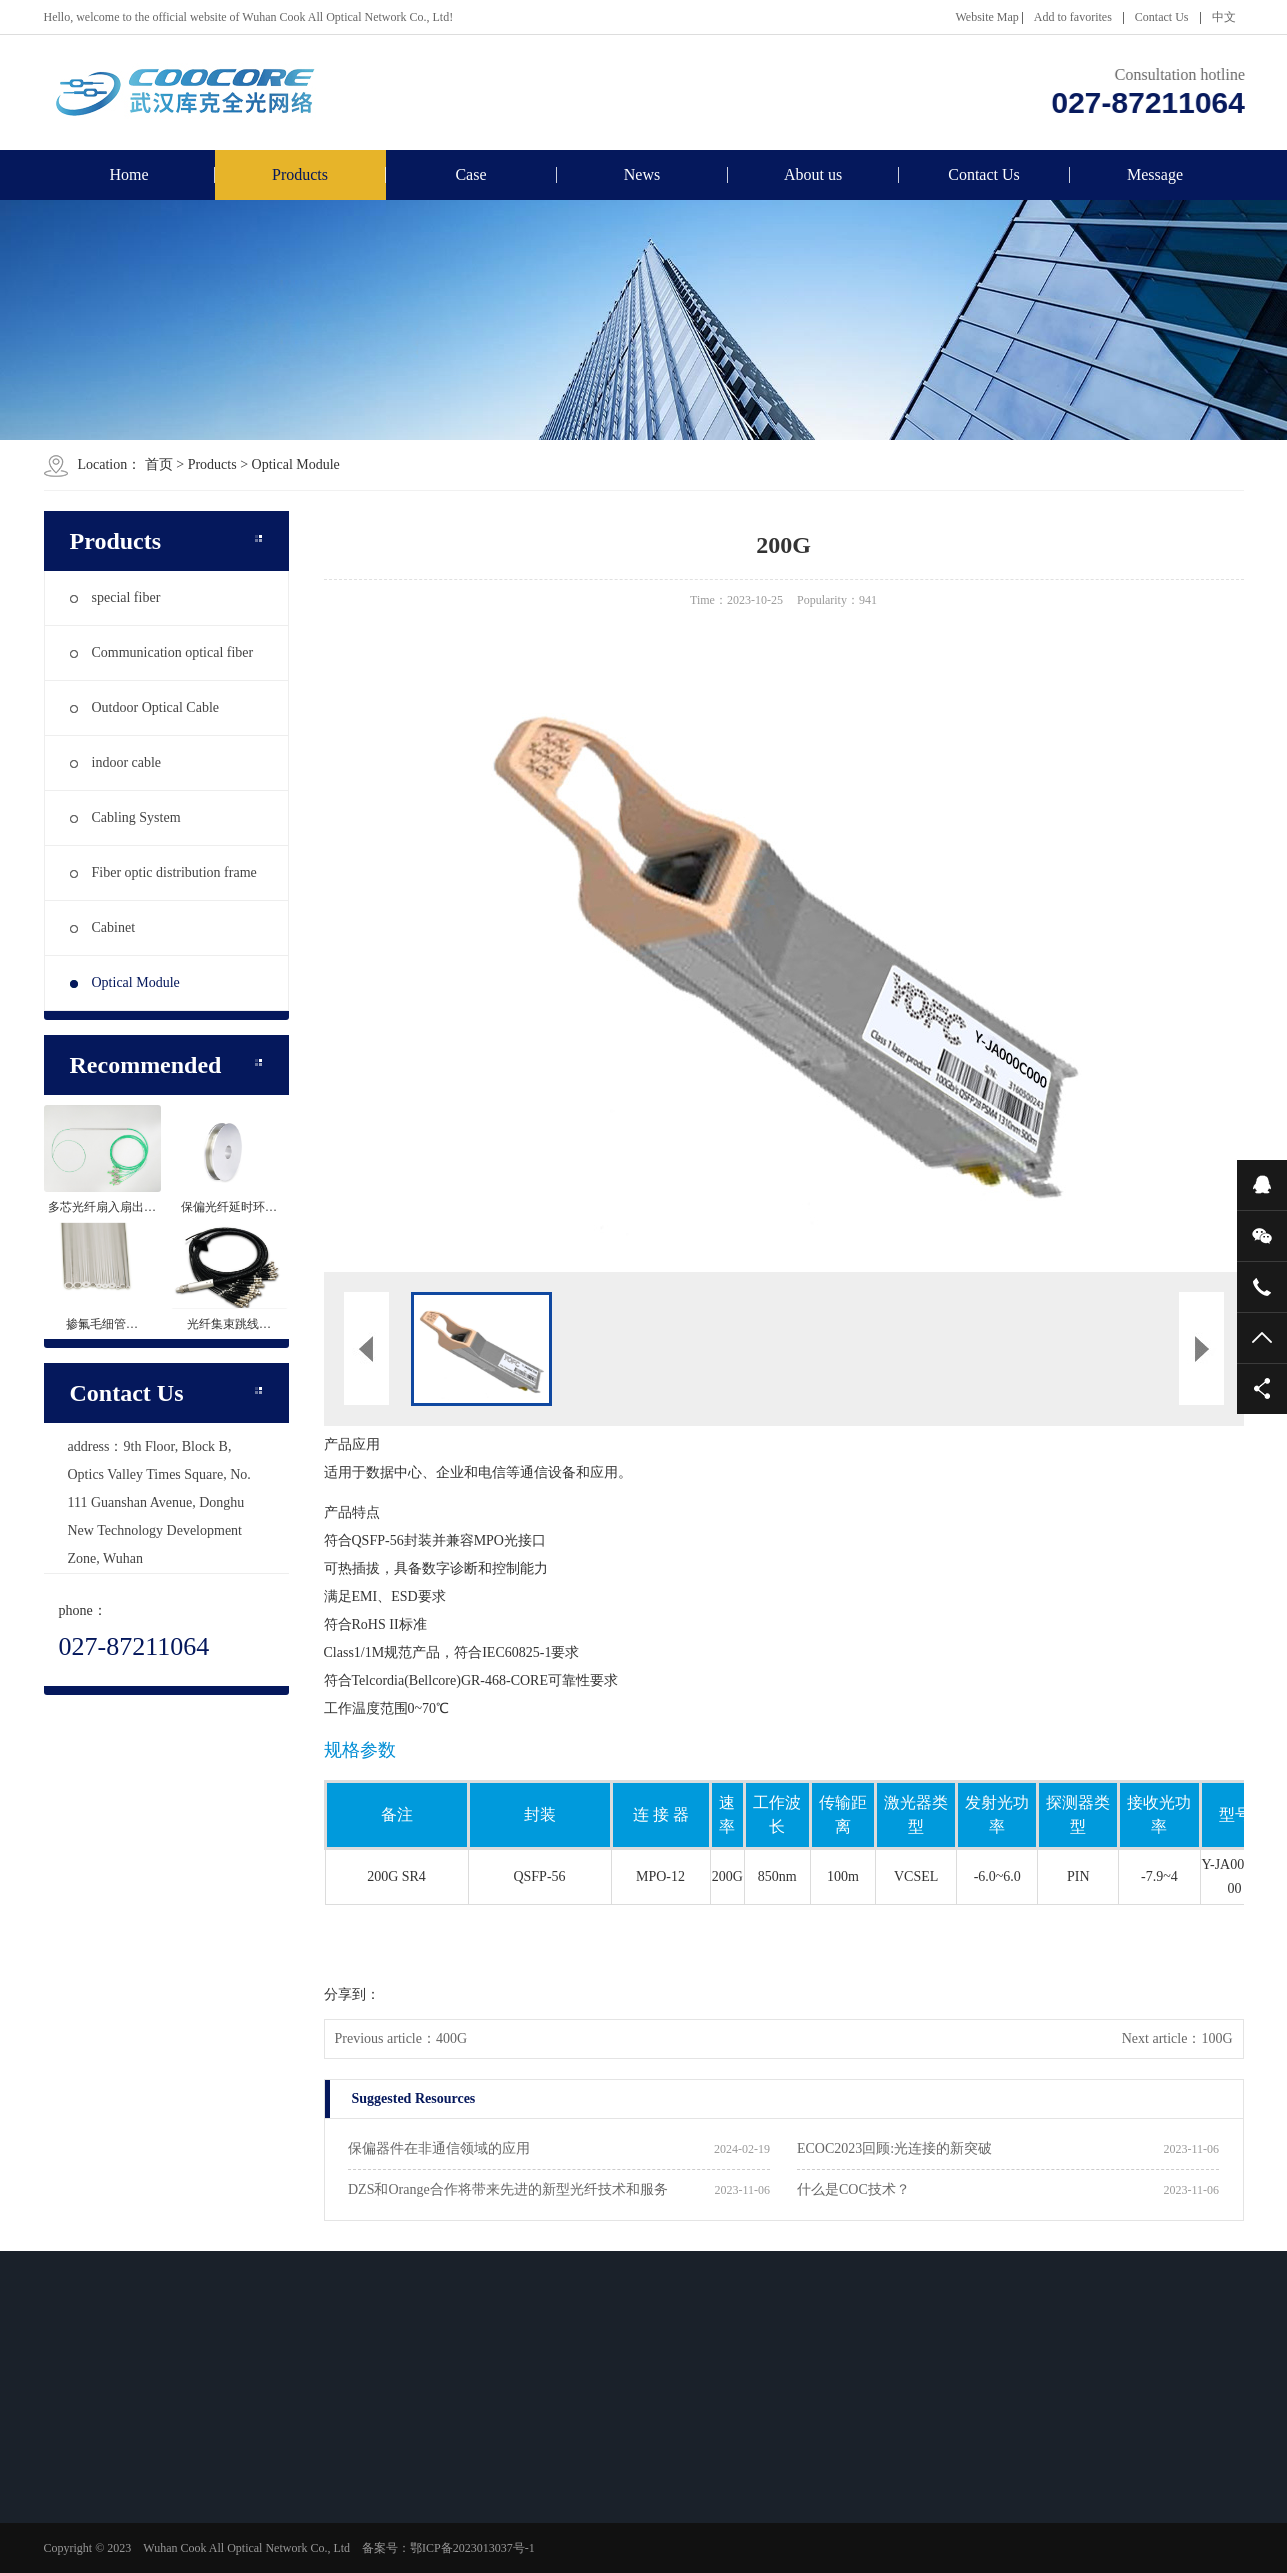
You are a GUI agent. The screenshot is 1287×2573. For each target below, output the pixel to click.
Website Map (986, 17)
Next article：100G (1177, 2038)
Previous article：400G (401, 2038)
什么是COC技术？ (853, 2189)
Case (470, 174)
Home (128, 174)
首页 (159, 464)
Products (300, 174)
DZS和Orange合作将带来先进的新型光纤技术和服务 (508, 2189)
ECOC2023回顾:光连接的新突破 (894, 2148)
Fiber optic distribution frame (163, 872)
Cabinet (103, 927)
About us (813, 174)
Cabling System (125, 817)
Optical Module (296, 464)
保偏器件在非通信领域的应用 (439, 2148)
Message (1155, 174)
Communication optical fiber (162, 652)
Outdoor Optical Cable (145, 707)
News (642, 174)
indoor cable (116, 762)
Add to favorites (1073, 17)
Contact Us (1162, 17)
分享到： (352, 1994)
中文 (1224, 17)
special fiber (115, 597)
